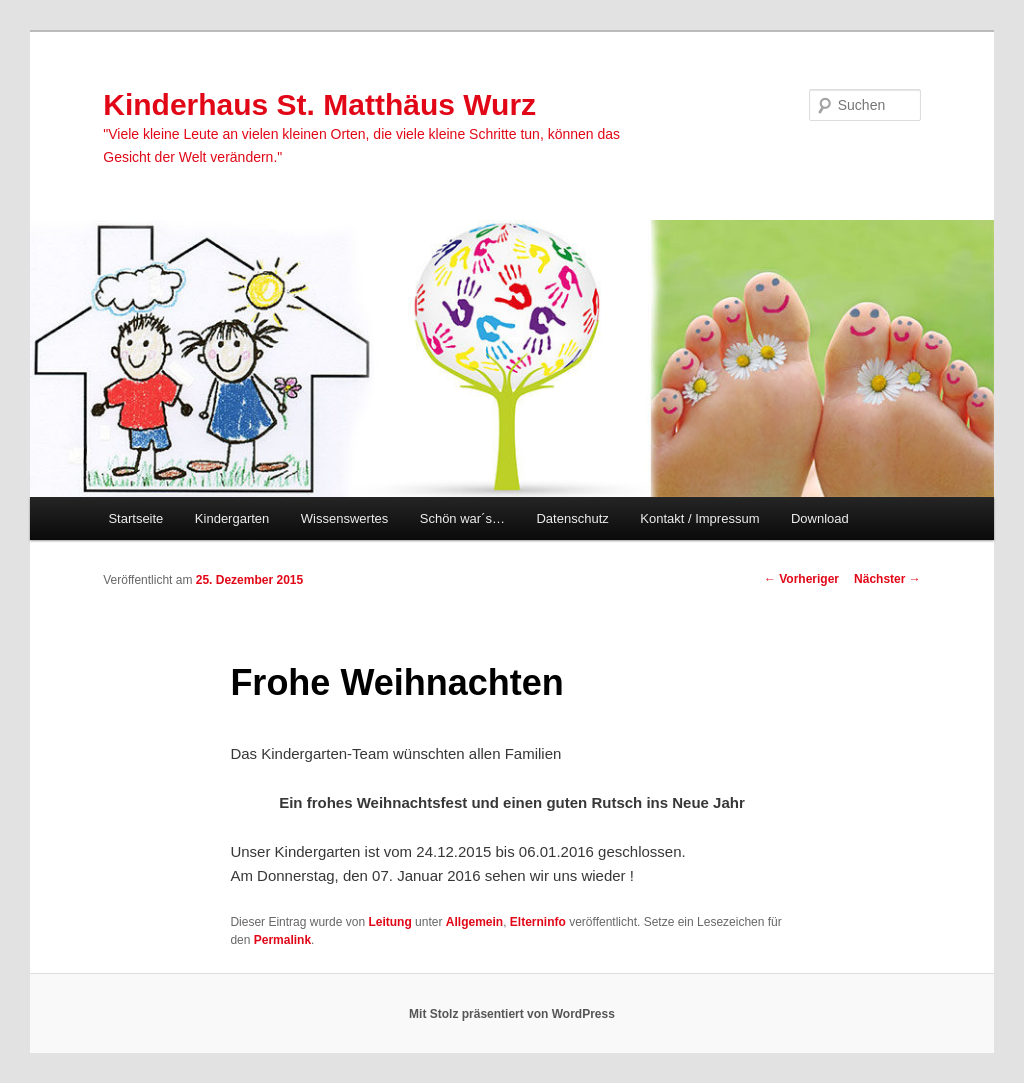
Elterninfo (538, 922)
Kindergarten (232, 518)
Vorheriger (801, 579)
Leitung (389, 922)
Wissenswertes (344, 518)
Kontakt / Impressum (699, 518)
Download (820, 518)
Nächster (887, 579)
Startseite (135, 518)
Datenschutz (572, 518)
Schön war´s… (462, 518)
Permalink (282, 940)
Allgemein (474, 922)
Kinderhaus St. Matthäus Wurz (319, 104)
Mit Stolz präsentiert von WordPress (512, 1014)
